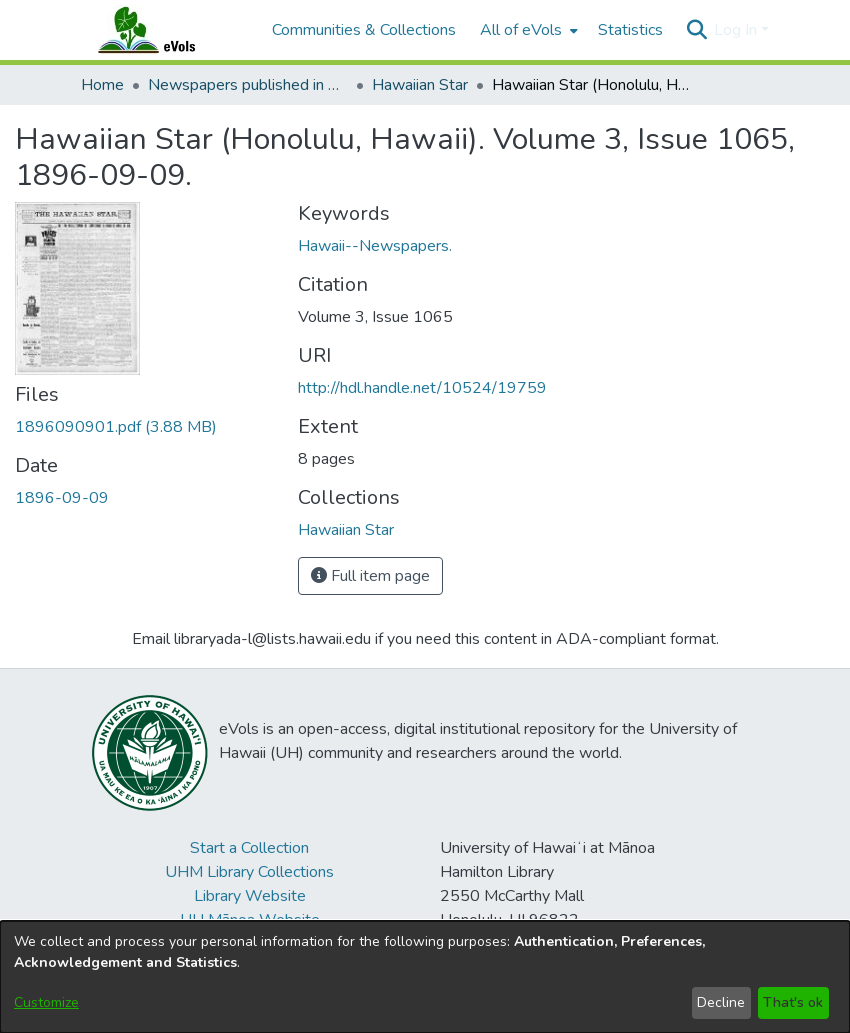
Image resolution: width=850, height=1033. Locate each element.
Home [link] (102, 85)
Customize (46, 1002)
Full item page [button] (370, 576)
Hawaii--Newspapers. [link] (375, 246)
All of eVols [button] (521, 30)
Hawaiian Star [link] (420, 85)
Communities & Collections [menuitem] (364, 30)
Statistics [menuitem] (630, 30)
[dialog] (425, 977)
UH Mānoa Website (250, 920)
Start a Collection (249, 848)
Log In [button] (737, 30)
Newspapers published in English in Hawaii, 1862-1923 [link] (248, 85)
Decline (721, 1002)
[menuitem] (527, 30)
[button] (696, 30)
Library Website (250, 896)
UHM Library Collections (249, 872)
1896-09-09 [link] (62, 498)
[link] (116, 427)
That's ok (793, 1002)
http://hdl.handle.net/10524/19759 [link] (422, 388)
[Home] (166, 30)
